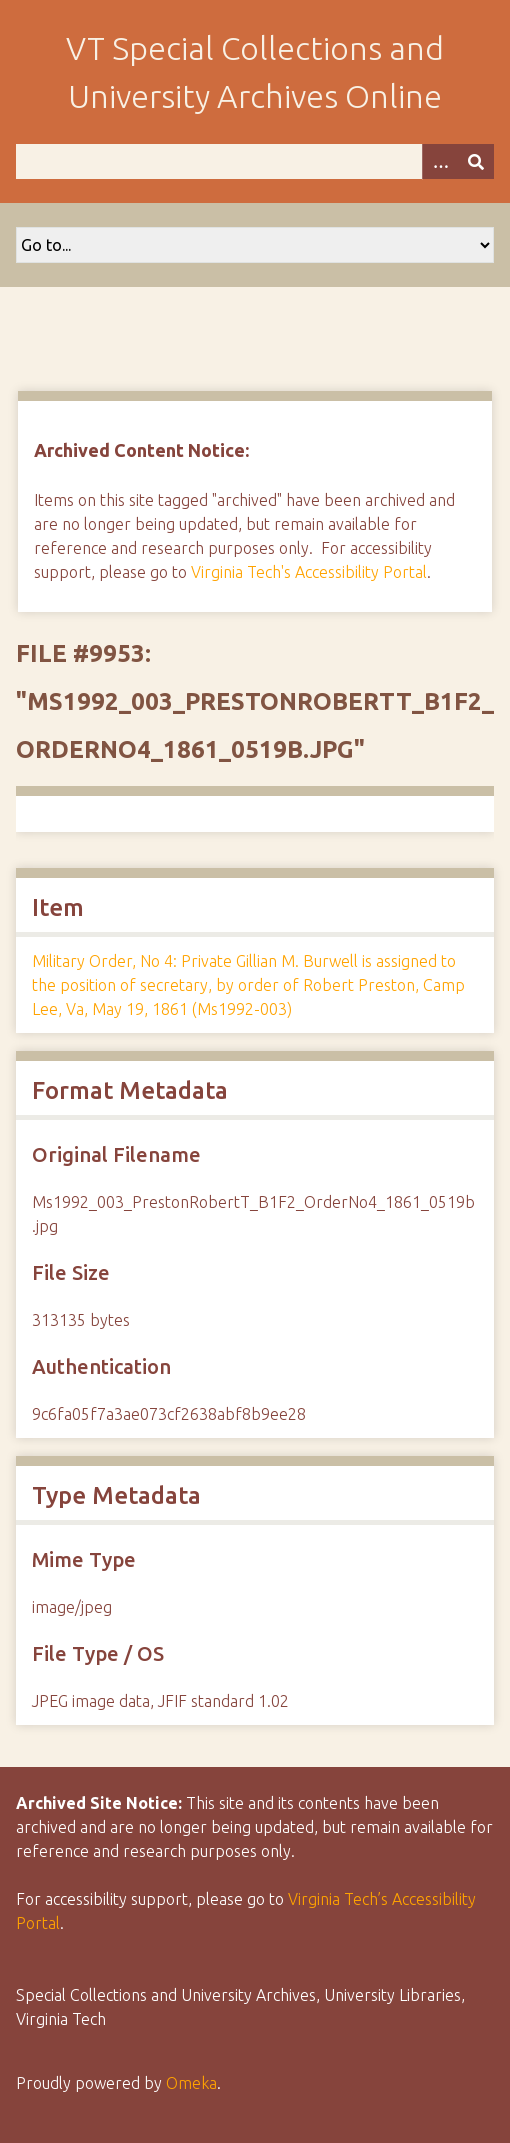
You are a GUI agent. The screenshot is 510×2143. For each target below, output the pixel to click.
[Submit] (476, 161)
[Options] (440, 161)
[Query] (255, 161)
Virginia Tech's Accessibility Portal (309, 572)
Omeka (191, 2083)
